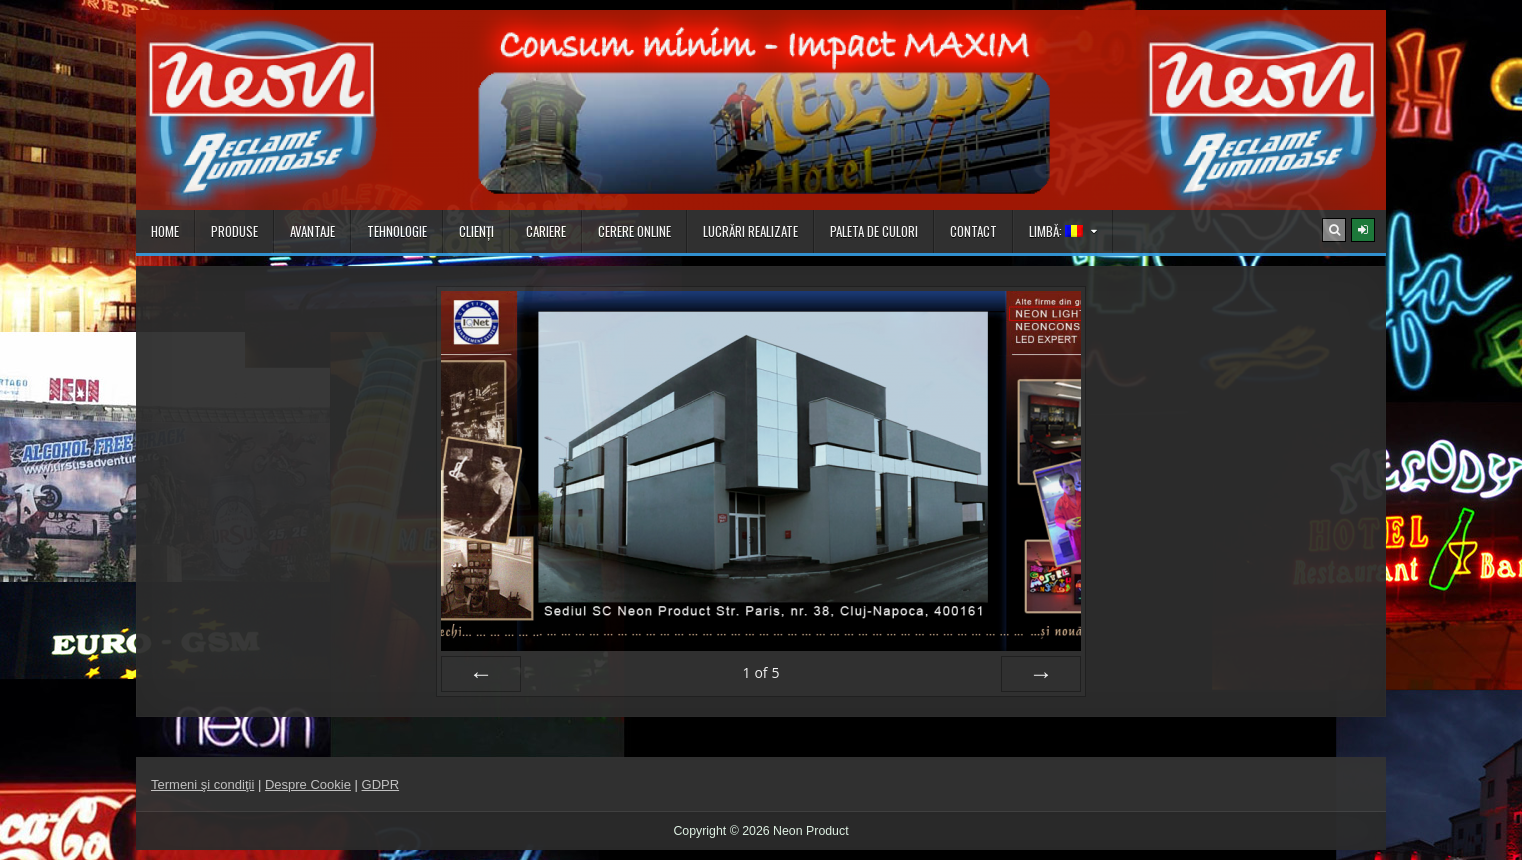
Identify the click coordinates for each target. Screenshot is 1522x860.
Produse (234, 231)
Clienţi (476, 231)
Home (165, 231)
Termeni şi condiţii (202, 784)
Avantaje (312, 231)
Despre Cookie (308, 784)
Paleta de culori (874, 231)
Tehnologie (397, 231)
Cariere (546, 231)
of (760, 672)
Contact (973, 231)
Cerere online (634, 231)
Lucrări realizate (750, 231)
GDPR (381, 784)
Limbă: (1056, 231)
